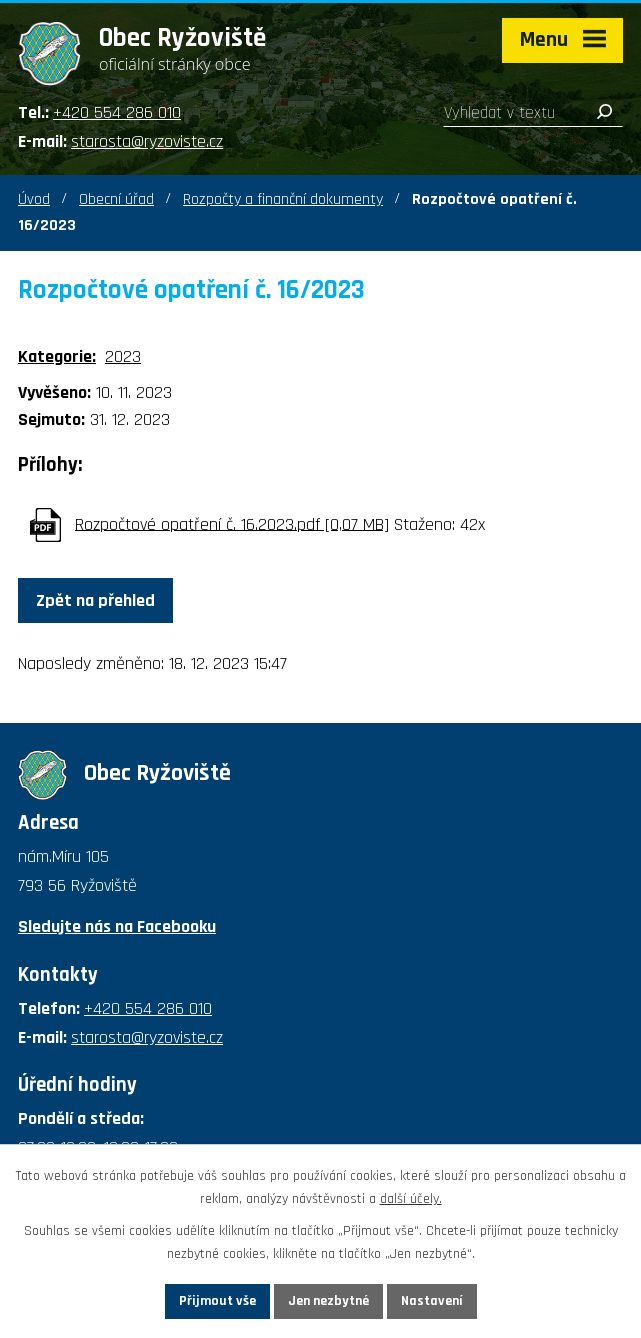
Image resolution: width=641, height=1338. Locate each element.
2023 (123, 356)
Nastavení (432, 1301)
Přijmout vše (217, 1301)
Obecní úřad (116, 199)
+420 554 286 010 (117, 112)
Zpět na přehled (95, 600)
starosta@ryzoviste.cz (147, 141)
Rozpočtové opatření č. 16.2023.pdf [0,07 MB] (232, 523)
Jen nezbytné (328, 1301)
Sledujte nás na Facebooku (117, 926)
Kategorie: (57, 356)
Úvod (34, 199)
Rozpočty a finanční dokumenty (283, 199)
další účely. (411, 1199)
